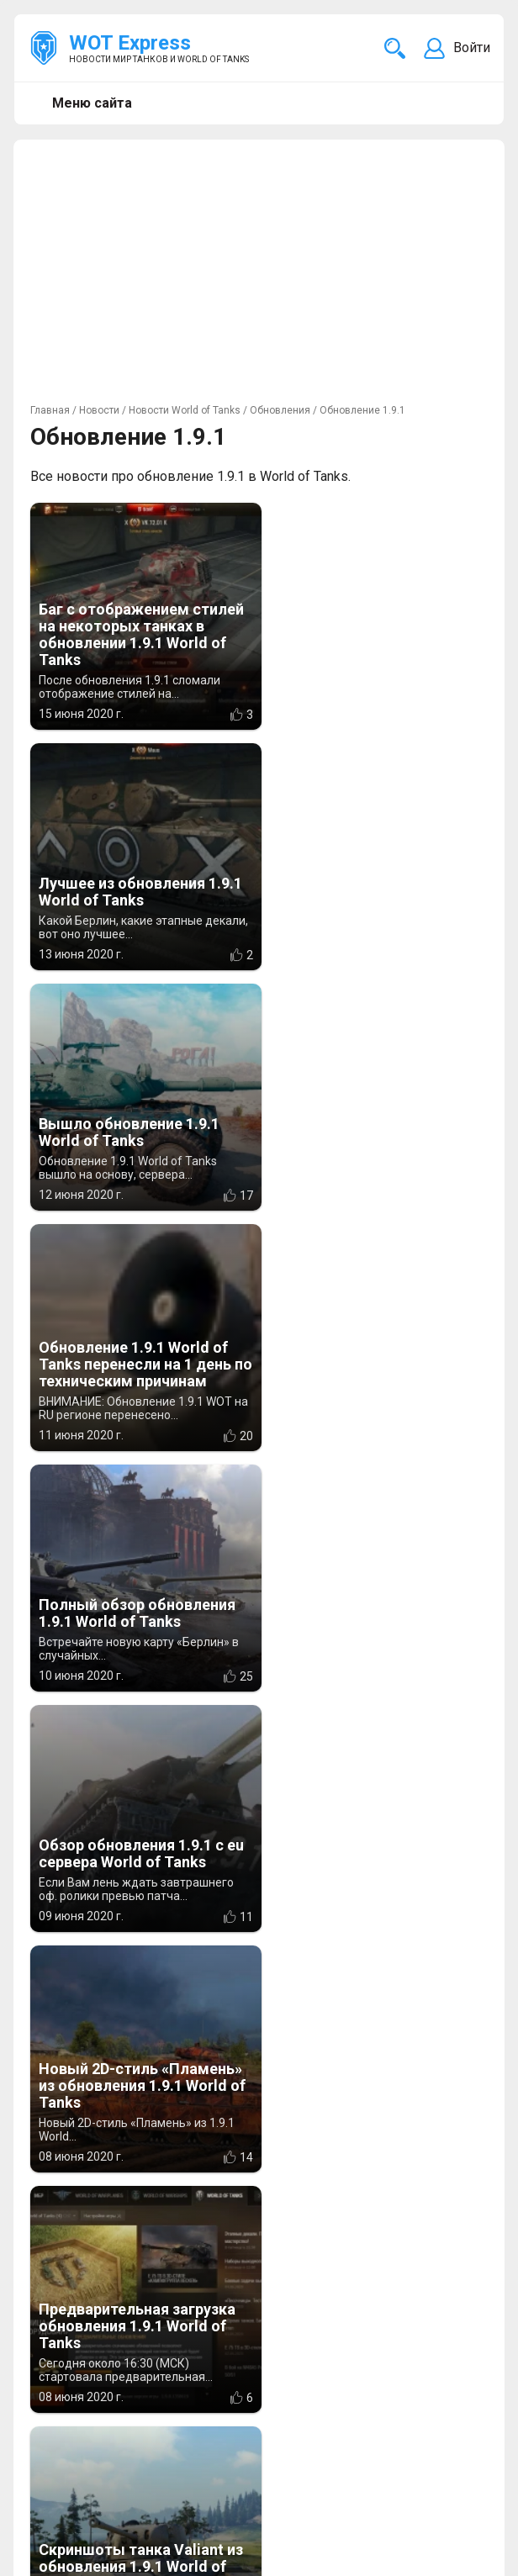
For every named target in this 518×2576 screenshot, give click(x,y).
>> (274, 2013)
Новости (425, 2401)
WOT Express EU (81, 2506)
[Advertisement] (259, 274)
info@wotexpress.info (167, 2401)
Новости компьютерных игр (120, 2526)
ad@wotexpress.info (231, 2421)
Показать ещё (259, 1973)
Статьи (420, 2421)
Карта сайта (451, 2506)
